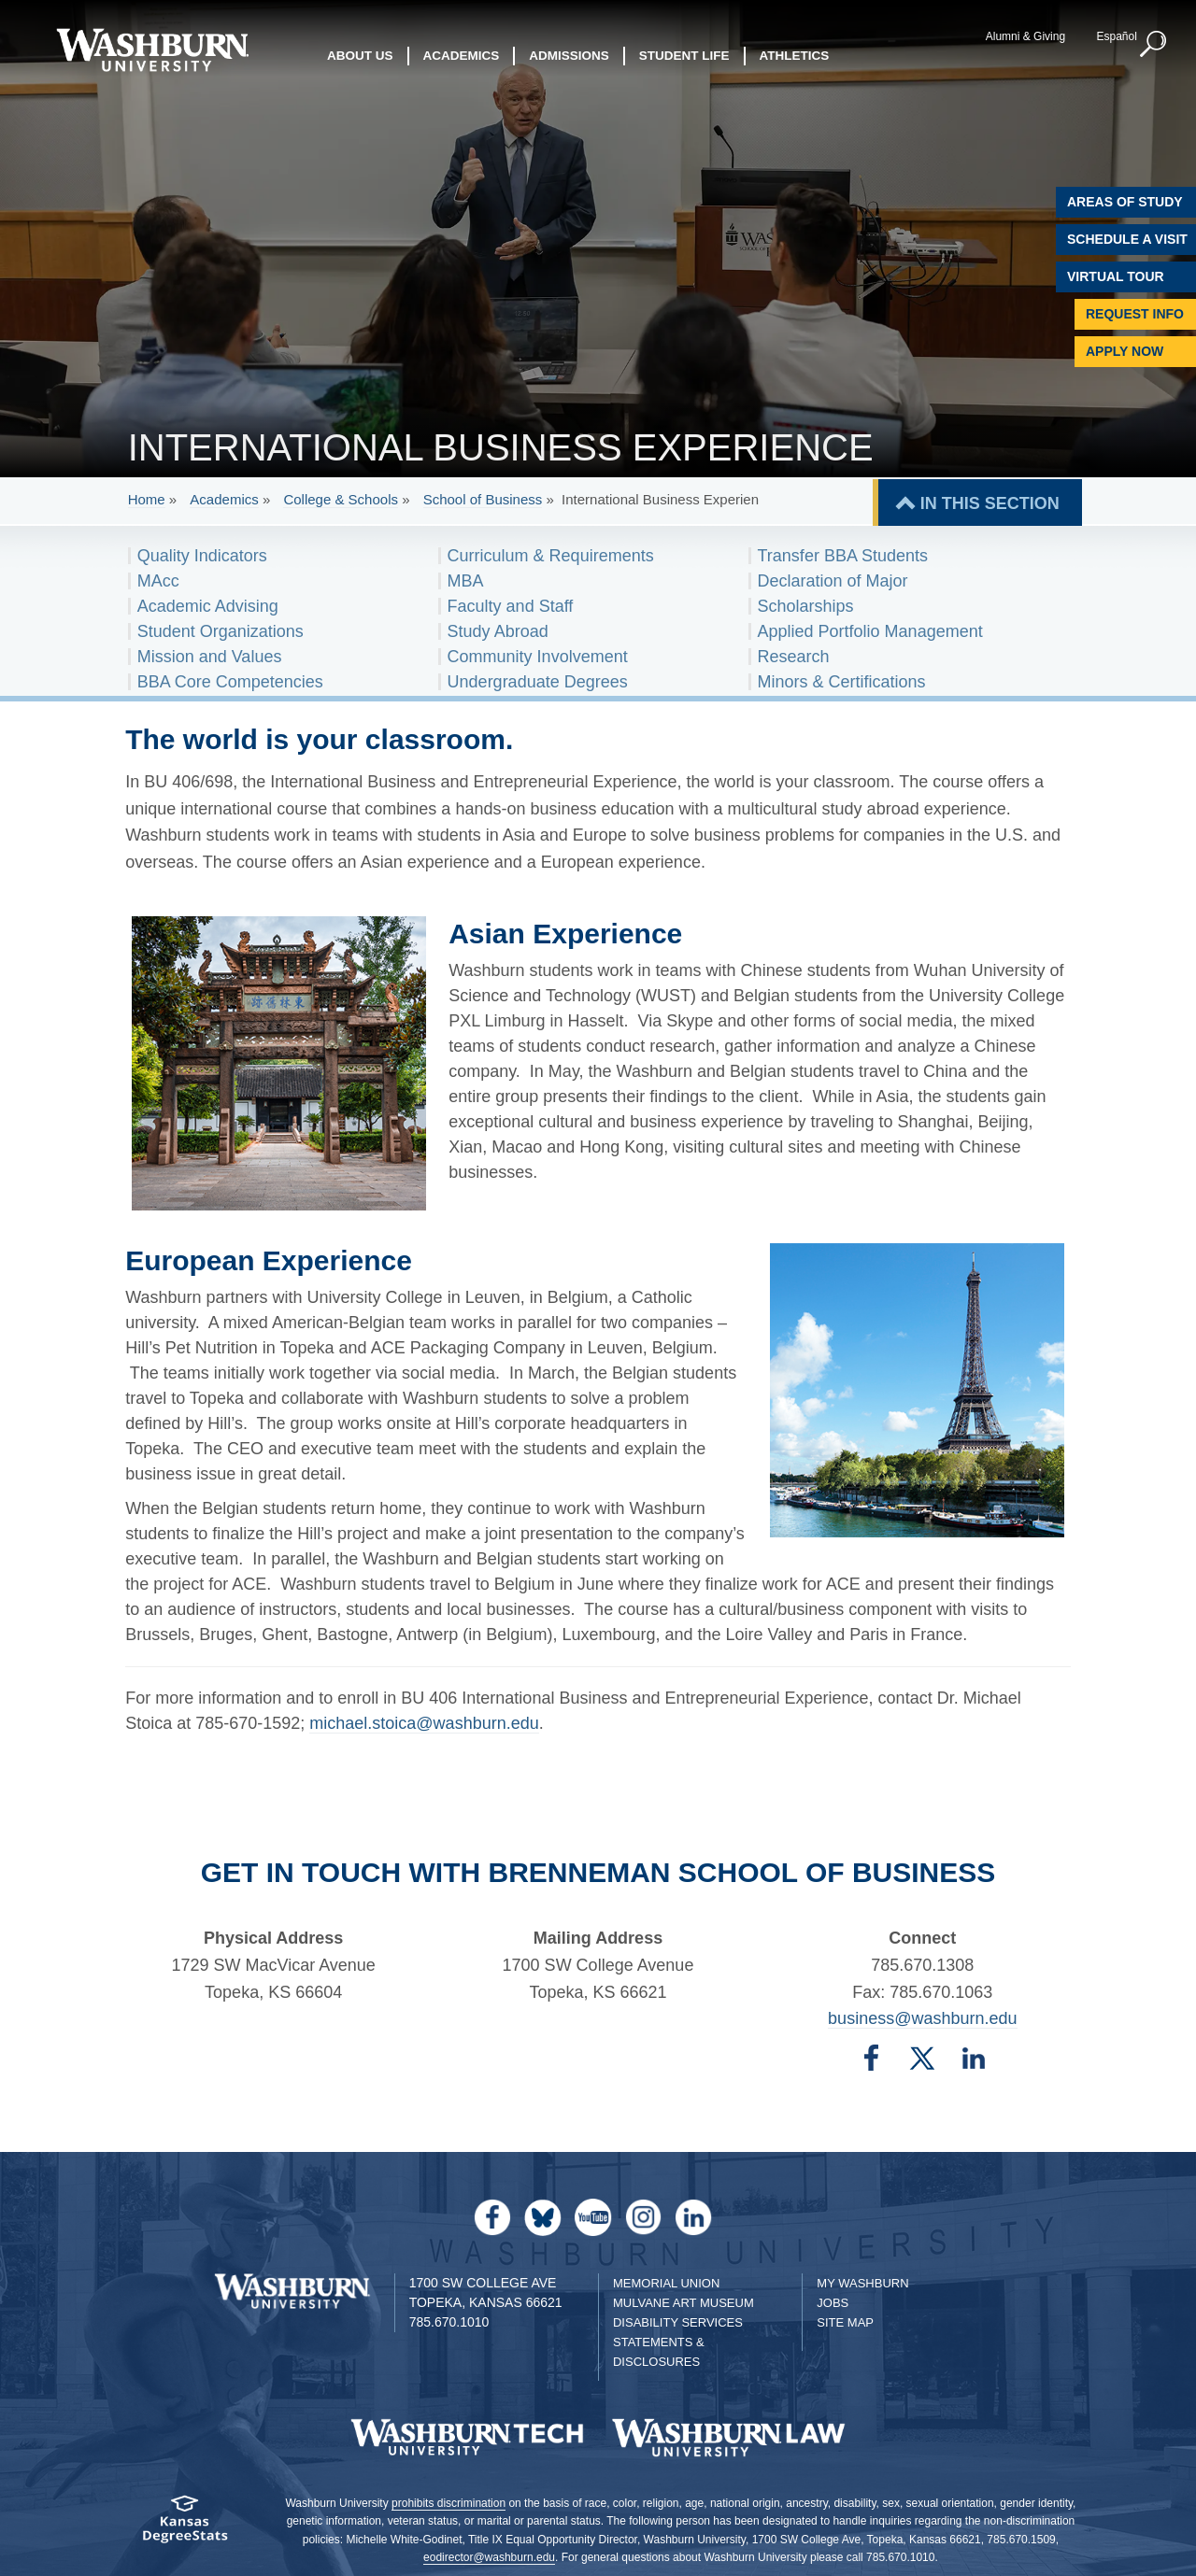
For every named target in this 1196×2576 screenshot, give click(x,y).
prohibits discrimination (448, 2503)
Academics (224, 499)
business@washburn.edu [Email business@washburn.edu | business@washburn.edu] (922, 2018)
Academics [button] (461, 56)
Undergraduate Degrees (538, 681)
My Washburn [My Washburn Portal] (862, 2283)
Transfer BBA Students (843, 555)
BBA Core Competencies (230, 681)
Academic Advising (207, 606)
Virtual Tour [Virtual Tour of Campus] (1115, 276)
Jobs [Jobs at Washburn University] (832, 2303)
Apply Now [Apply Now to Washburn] (1124, 351)
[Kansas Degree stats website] (184, 2525)
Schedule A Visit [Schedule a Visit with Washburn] (1127, 239)
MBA (466, 581)
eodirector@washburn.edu (489, 2557)
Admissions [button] (569, 56)
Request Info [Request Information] (1135, 313)
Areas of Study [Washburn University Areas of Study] (1125, 201)
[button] (1154, 45)
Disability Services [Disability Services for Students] (678, 2322)
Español (1116, 36)
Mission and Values (209, 656)
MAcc (158, 581)
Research (794, 656)
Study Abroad (498, 631)
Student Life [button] (684, 56)
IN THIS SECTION (990, 503)
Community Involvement (538, 656)
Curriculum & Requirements (551, 555)
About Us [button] (360, 56)
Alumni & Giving (1025, 36)
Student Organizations (220, 631)
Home (146, 499)
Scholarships (806, 606)
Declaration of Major (833, 581)
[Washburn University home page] (152, 50)
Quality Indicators (202, 555)
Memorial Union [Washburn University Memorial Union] (666, 2283)
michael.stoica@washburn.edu (423, 1723)
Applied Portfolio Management (870, 631)
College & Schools (340, 499)
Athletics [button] (795, 56)
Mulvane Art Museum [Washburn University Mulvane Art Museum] (683, 2303)
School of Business (483, 499)
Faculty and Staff (511, 606)
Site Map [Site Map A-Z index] (845, 2322)
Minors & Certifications (842, 681)
